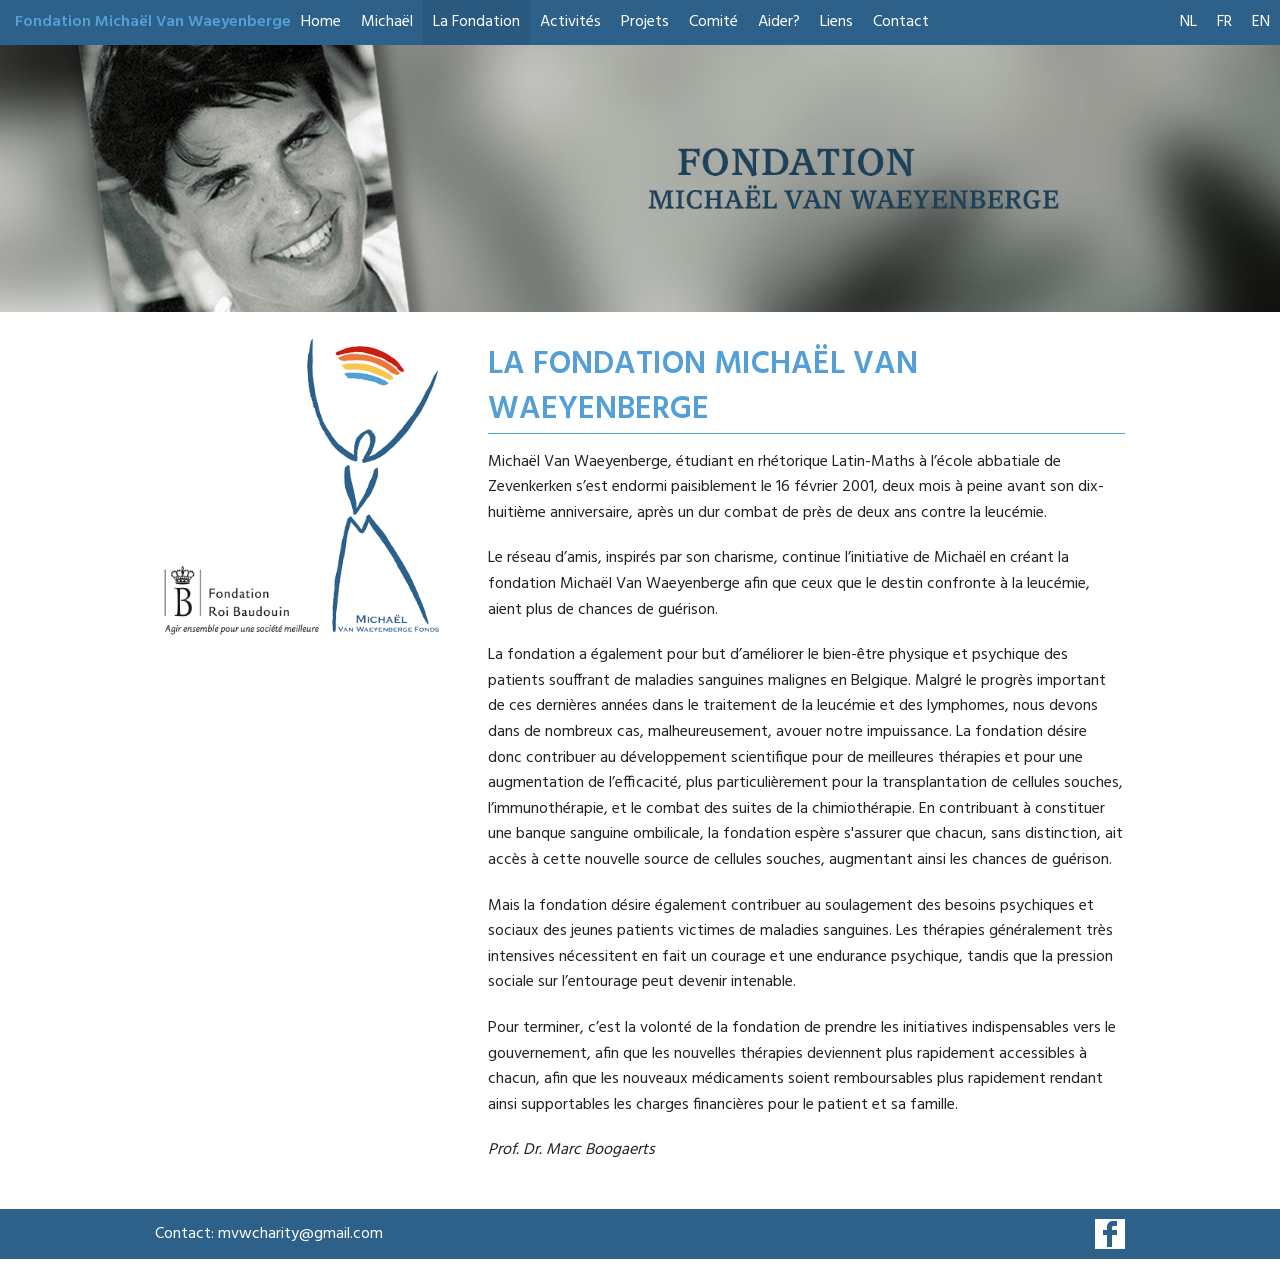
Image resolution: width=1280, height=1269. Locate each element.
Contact (901, 22)
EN (1261, 22)
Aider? (779, 22)
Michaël (387, 22)
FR (1224, 22)
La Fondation (476, 22)
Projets (645, 22)
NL (1188, 22)
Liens (836, 22)
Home (321, 22)
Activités (570, 22)
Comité (713, 22)
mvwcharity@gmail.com (300, 1234)
